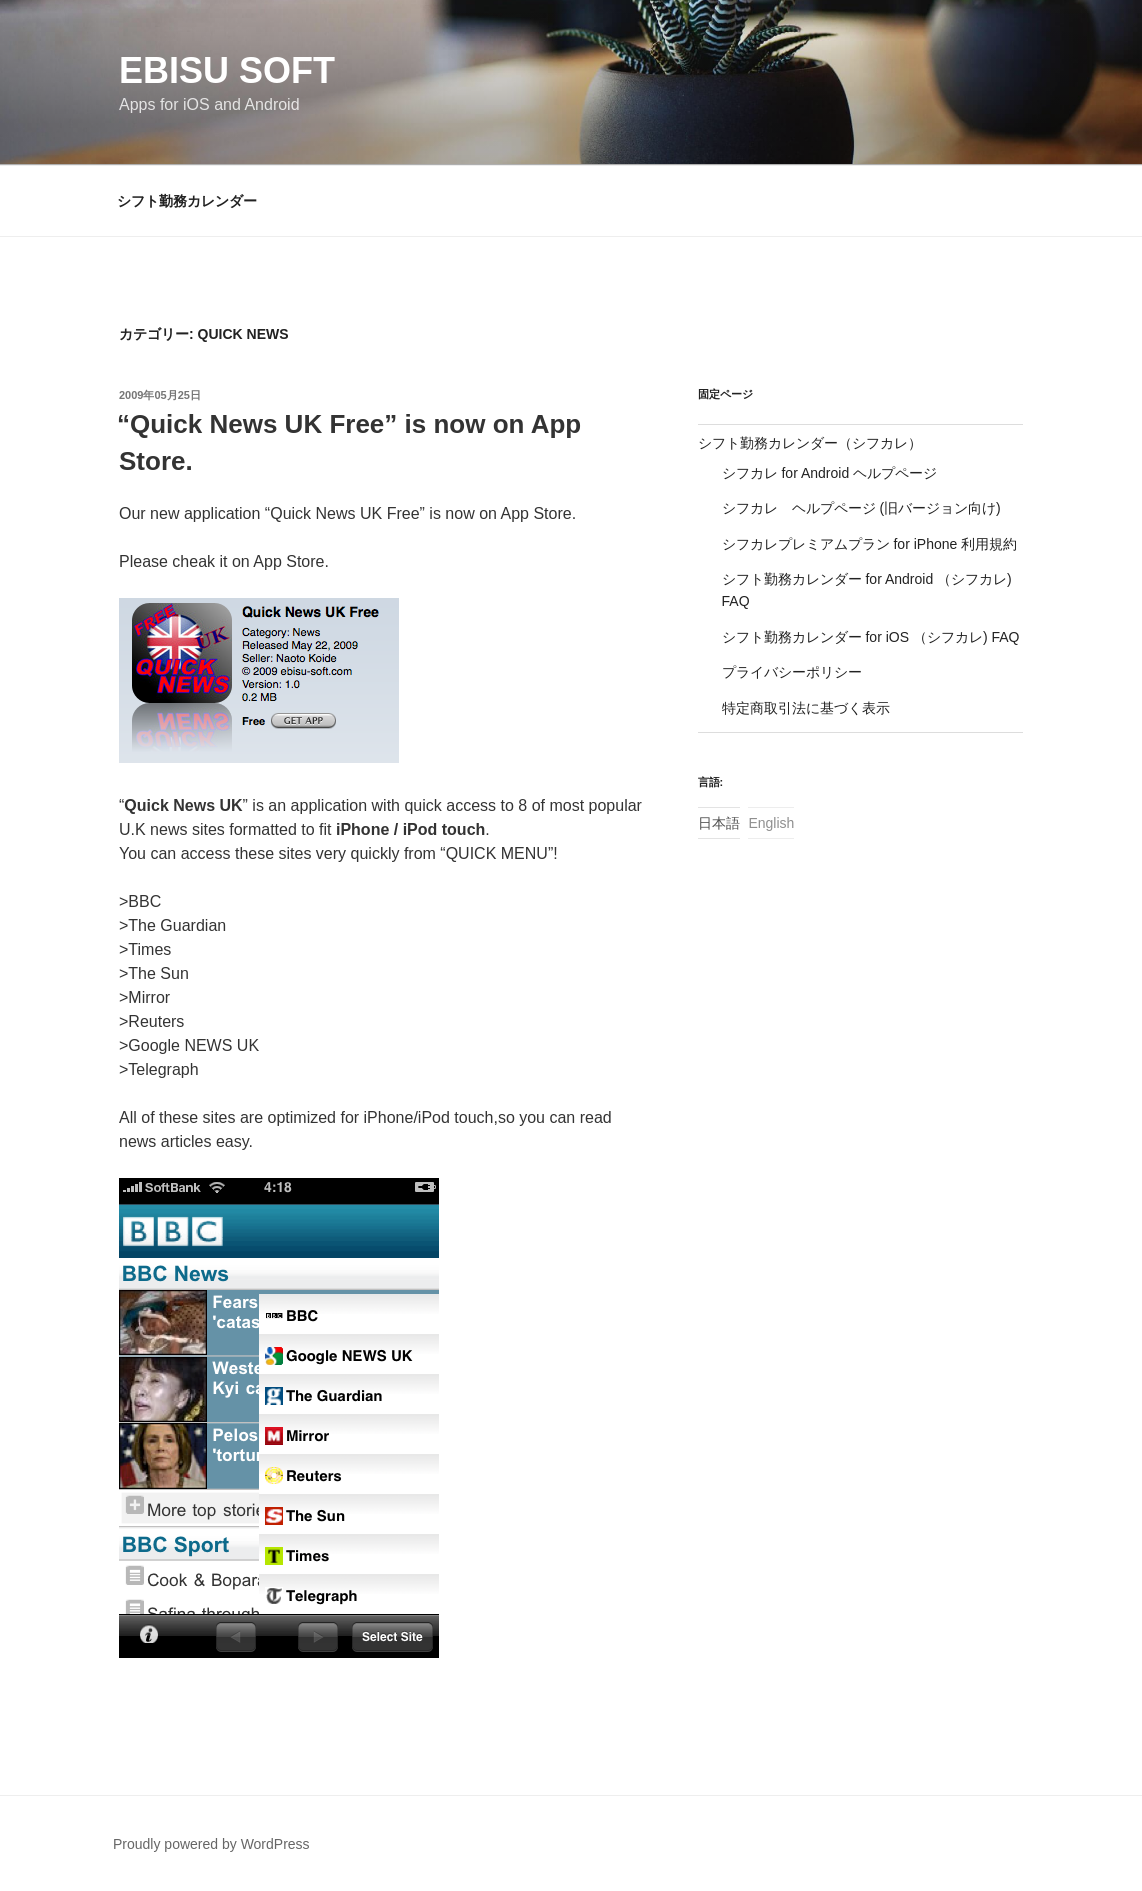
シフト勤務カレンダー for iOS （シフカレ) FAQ (871, 637)
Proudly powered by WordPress (211, 1844)
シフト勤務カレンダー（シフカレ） (810, 443)
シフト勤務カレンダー (187, 201)
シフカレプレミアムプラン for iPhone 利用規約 (870, 544)
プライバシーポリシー (792, 672)
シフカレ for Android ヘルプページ (830, 473)
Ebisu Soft (227, 70)
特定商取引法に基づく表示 (806, 708)
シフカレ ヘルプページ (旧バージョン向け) (861, 508)
